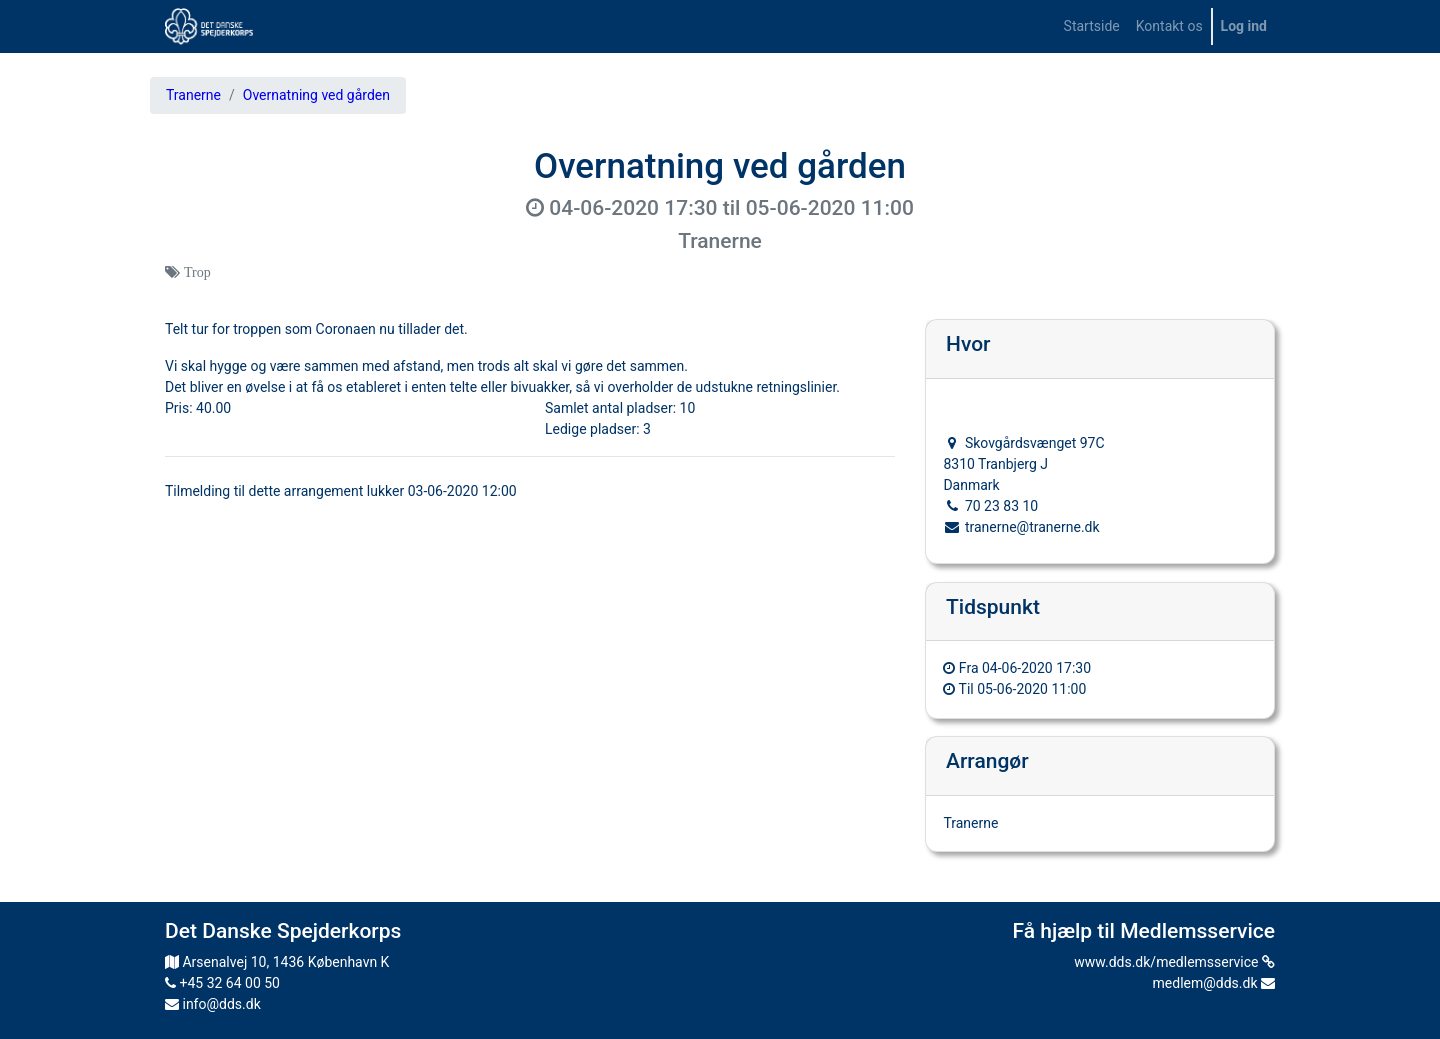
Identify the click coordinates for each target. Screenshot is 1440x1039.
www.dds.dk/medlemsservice (1174, 962)
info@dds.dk (213, 1004)
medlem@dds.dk (1214, 983)
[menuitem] (1092, 26)
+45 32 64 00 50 (222, 983)
